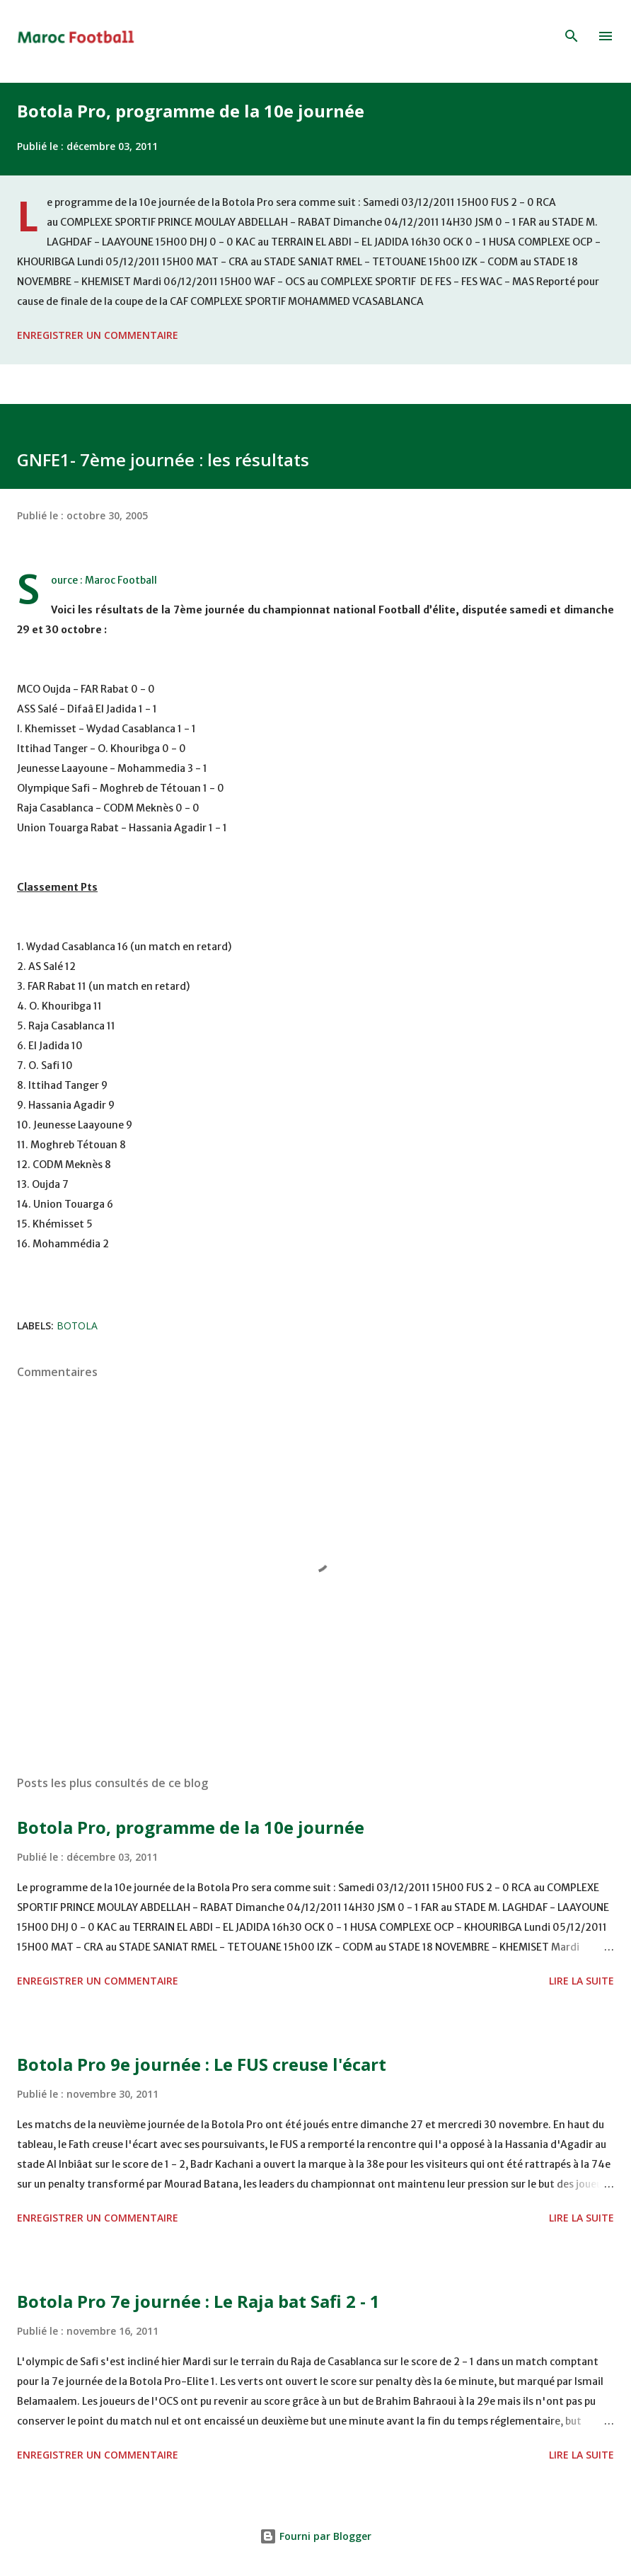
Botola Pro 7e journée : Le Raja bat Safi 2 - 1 (198, 2301)
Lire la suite (581, 1980)
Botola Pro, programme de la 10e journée (190, 110)
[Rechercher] (571, 36)
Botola (77, 1325)
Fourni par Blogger (315, 2536)
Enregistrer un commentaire (97, 335)
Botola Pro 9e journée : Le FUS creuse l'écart (201, 2064)
